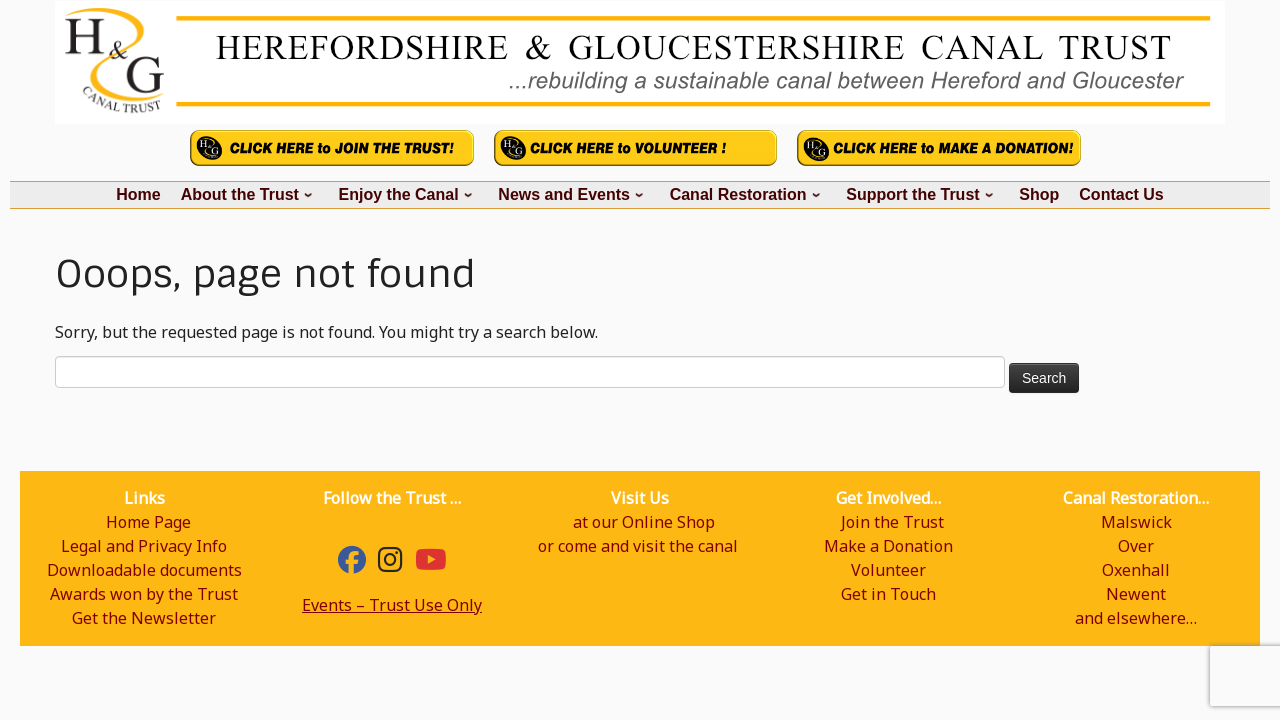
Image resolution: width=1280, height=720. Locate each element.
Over (1136, 546)
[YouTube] (431, 564)
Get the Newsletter (144, 618)
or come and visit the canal (638, 546)
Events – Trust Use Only (392, 605)
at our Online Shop (644, 522)
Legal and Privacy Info (144, 546)
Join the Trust (892, 522)
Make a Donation (888, 546)
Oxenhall (1136, 570)
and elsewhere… (1136, 618)
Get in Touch (888, 594)
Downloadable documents (144, 570)
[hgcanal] (390, 564)
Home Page (148, 522)
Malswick (1136, 522)
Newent (1136, 594)
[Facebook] (352, 564)
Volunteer (888, 570)
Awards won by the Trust (144, 594)
